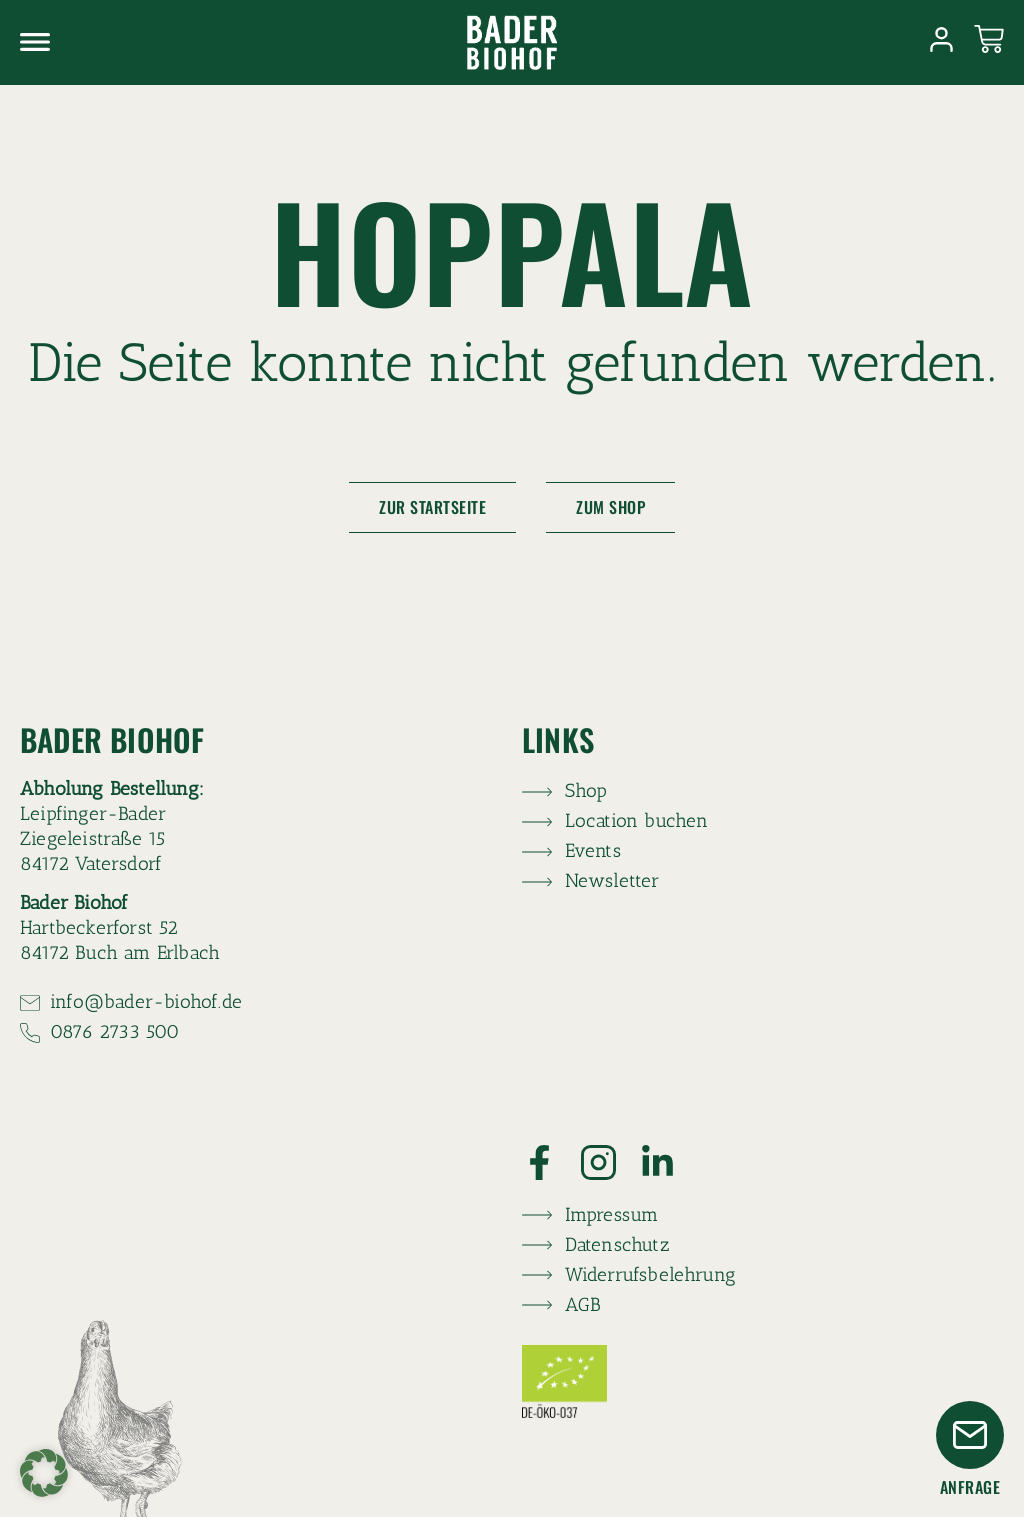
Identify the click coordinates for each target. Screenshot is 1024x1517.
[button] (44, 1473)
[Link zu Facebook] (551, 1162)
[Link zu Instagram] (610, 1162)
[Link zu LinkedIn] (669, 1162)
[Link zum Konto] (941, 39)
